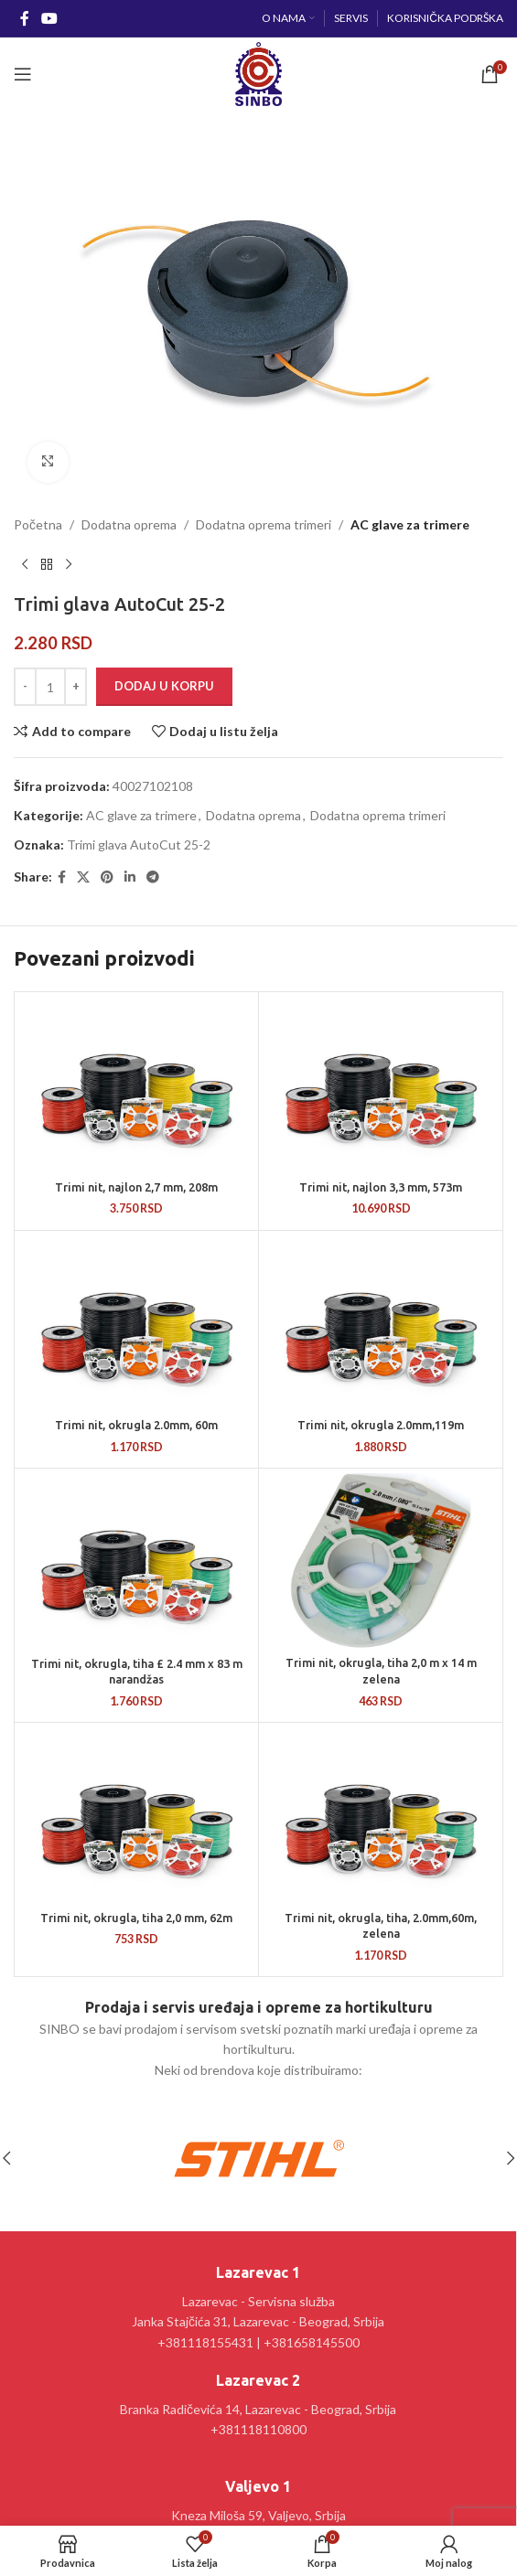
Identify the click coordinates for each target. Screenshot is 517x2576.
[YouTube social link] (49, 18)
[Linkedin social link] (130, 876)
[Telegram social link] (153, 876)
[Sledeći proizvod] (69, 564)
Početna (38, 524)
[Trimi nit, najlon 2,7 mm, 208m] (136, 1084)
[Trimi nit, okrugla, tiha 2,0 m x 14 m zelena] (381, 1561)
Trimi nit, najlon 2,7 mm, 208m (136, 1187)
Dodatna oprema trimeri (263, 524)
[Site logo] (258, 72)
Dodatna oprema (129, 524)
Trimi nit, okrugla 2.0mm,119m (380, 1424)
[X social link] (83, 876)
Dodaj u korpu (164, 686)
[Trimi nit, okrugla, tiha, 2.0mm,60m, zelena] (381, 1815)
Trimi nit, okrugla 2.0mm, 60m (136, 1424)
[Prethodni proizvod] (25, 564)
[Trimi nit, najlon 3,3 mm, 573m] (381, 1084)
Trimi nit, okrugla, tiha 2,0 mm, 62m (136, 1917)
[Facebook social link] (24, 18)
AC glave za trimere (409, 524)
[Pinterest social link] (107, 876)
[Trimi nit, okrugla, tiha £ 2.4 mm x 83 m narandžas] (136, 1561)
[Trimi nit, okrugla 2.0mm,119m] (381, 1323)
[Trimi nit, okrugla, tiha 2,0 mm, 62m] (136, 1815)
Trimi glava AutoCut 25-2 (138, 844)
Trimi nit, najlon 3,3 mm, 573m (380, 1187)
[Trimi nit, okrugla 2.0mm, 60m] (136, 1323)
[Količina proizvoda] (50, 687)
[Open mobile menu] (23, 74)
